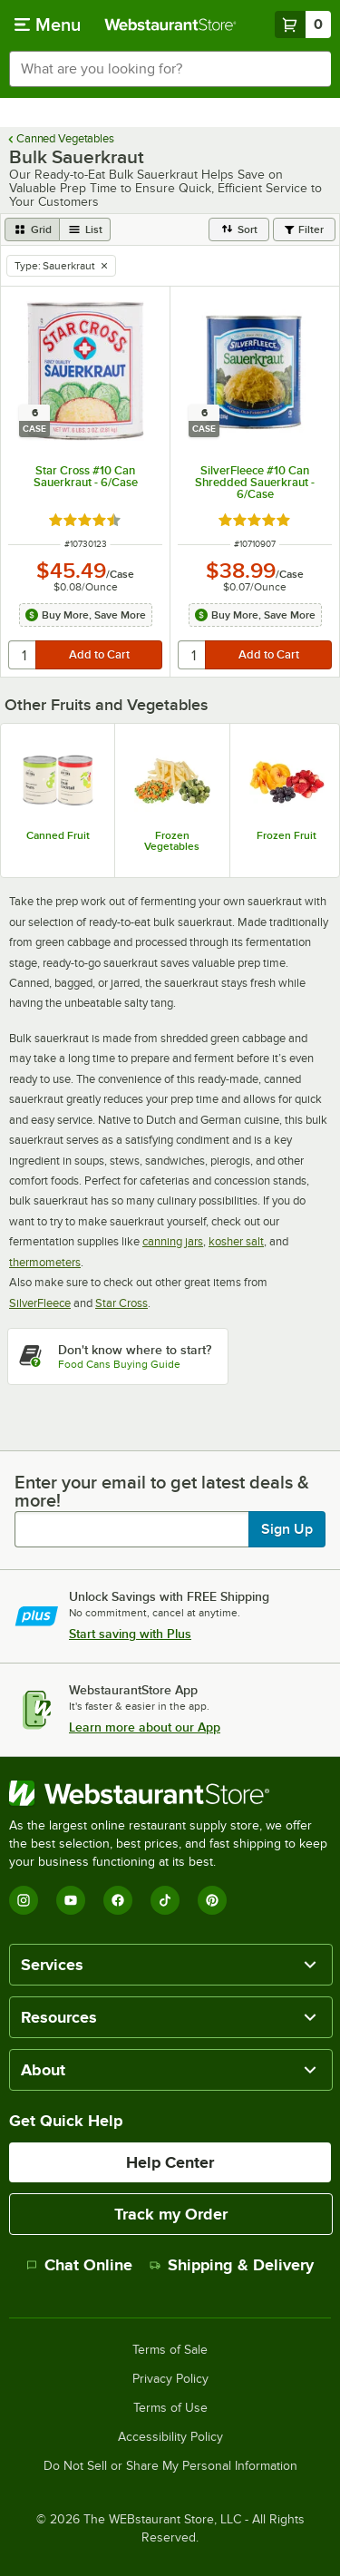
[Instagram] (23, 1900)
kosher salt (236, 1241)
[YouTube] (70, 1900)
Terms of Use (170, 2408)
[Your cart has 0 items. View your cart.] (303, 24)
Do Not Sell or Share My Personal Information (170, 2466)
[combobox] (170, 69)
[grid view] (32, 229)
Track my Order (171, 2214)
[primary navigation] (47, 24)
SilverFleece (40, 1303)
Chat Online (79, 2265)
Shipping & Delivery (232, 2265)
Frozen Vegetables (171, 841)
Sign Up (287, 1529)
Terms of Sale (170, 2350)
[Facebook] (117, 1900)
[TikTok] (165, 1900)
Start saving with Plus (130, 1633)
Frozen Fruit (286, 835)
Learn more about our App (144, 1727)
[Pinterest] (212, 1900)
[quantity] (23, 654)
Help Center (170, 2162)
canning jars (172, 1241)
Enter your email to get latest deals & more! (162, 1491)
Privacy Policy (170, 2379)
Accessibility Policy (170, 2437)
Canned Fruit (58, 835)
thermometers (45, 1262)
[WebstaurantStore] (170, 1793)
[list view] (85, 229)
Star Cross (121, 1303)
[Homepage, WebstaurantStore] (170, 24)
